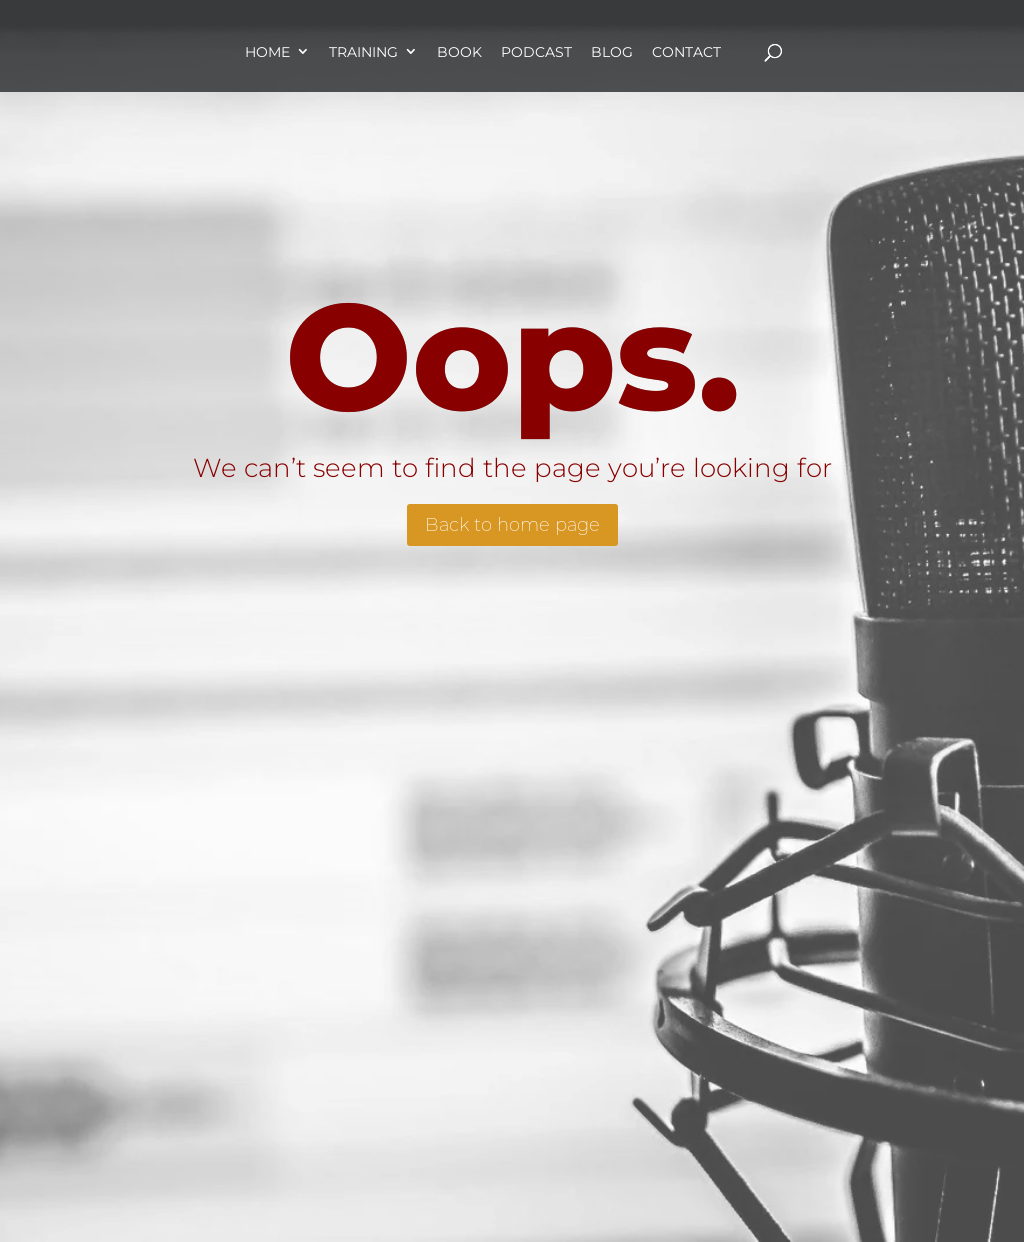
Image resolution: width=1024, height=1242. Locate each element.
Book (459, 52)
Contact (686, 52)
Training (363, 52)
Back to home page (512, 525)
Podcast (536, 52)
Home (267, 52)
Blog (612, 52)
